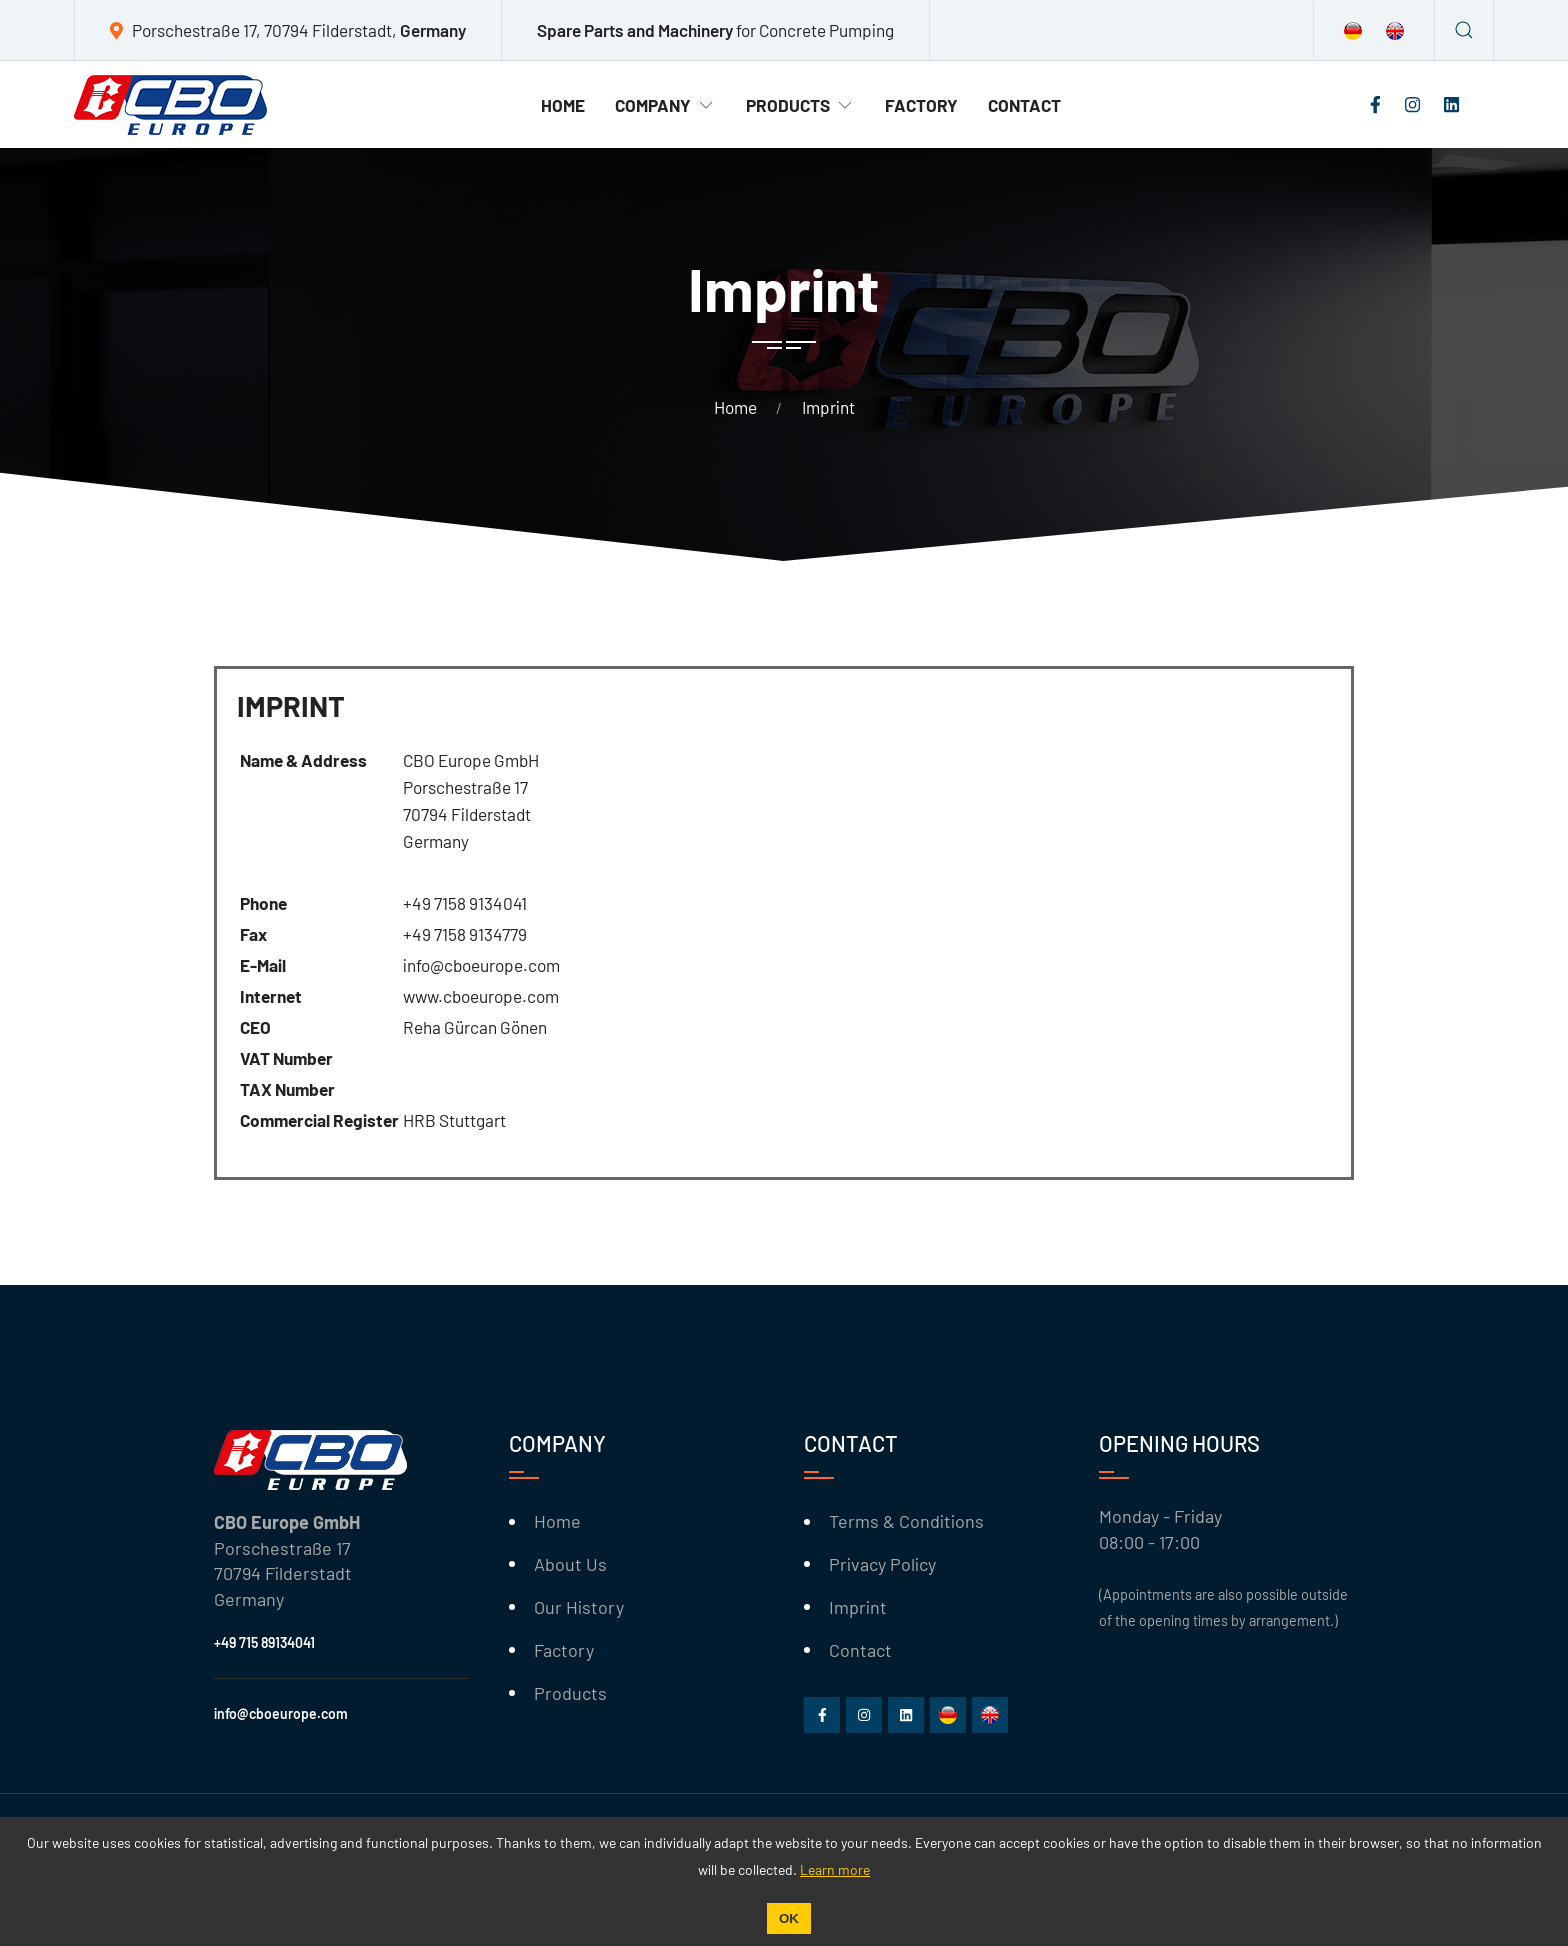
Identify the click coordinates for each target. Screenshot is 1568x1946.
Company (665, 105)
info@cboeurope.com (281, 1713)
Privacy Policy (882, 1564)
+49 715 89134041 (264, 1642)
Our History (579, 1607)
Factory (921, 105)
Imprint (858, 1607)
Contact (1024, 105)
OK (789, 1918)
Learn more (835, 1869)
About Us (570, 1564)
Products (800, 105)
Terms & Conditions (906, 1521)
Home (563, 105)
